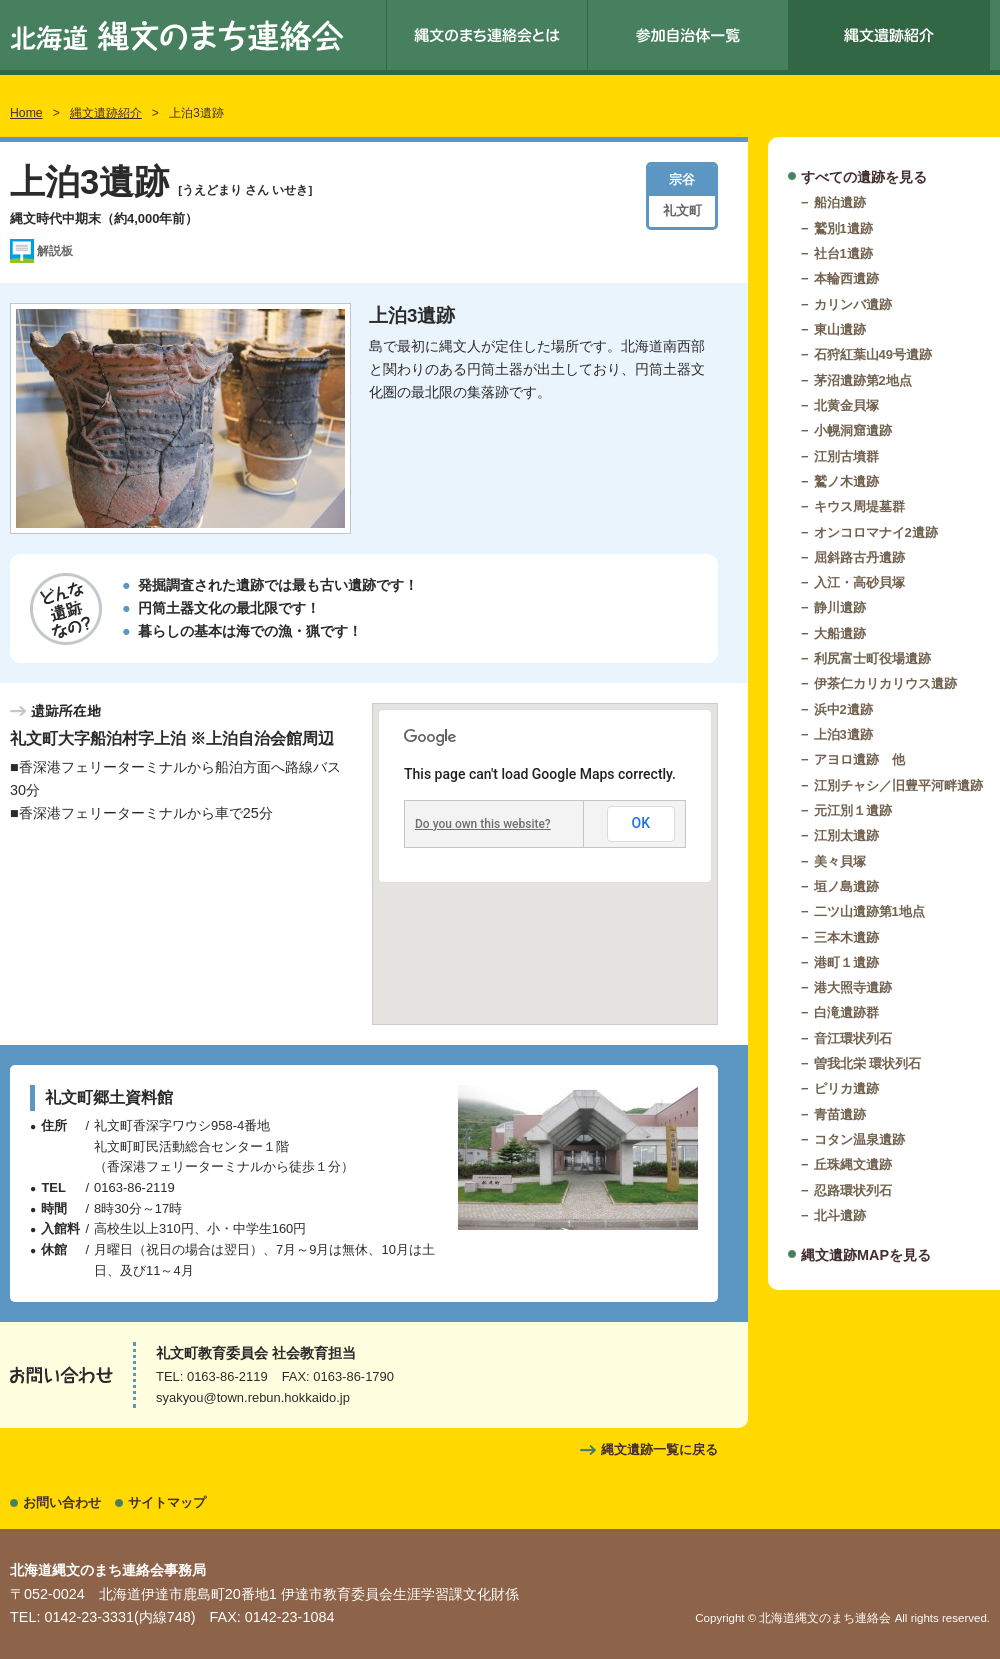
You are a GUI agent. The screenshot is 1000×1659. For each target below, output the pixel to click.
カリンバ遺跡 (853, 304)
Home (26, 113)
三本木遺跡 (846, 937)
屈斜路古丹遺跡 (859, 557)
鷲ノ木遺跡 (846, 481)
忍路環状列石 (853, 1190)
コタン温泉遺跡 (859, 1139)
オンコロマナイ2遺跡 (876, 532)
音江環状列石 (853, 1038)
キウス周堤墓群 (859, 506)
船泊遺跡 (840, 202)
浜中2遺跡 (843, 709)
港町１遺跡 (846, 962)
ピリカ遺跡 (846, 1088)
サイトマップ (167, 1502)
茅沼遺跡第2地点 (863, 380)
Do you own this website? (483, 824)
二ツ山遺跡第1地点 (869, 911)
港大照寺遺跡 (853, 987)
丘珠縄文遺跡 (853, 1164)
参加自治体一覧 (688, 35)
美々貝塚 (840, 861)
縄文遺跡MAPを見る (866, 1255)
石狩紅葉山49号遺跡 (873, 354)
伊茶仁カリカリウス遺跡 (885, 683)
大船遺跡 (840, 633)
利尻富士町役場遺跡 (872, 658)
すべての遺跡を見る (864, 177)
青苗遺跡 (840, 1114)
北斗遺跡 (840, 1215)
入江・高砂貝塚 (859, 582)
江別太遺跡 (846, 835)
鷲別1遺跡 (843, 228)
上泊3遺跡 (843, 734)
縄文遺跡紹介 (889, 35)
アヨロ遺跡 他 (859, 759)
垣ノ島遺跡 (846, 886)
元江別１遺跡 (853, 810)
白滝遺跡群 (846, 1012)
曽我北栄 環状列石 (868, 1063)
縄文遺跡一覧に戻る (659, 1449)
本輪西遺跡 (846, 278)
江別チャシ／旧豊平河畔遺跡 (898, 785)
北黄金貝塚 (846, 405)
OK (641, 823)
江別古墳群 (846, 456)
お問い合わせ (62, 1502)
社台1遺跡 (843, 253)
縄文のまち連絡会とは (487, 35)
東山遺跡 (840, 329)
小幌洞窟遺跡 (853, 430)
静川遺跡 (840, 607)
